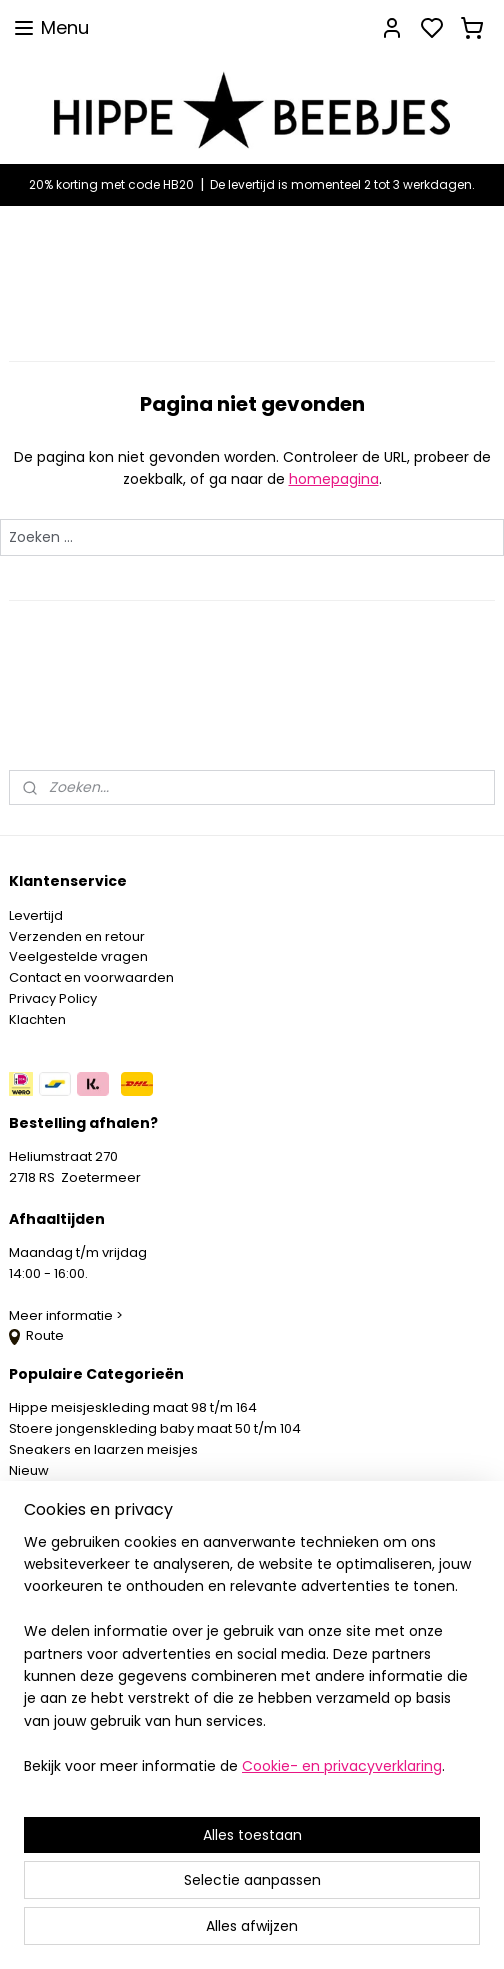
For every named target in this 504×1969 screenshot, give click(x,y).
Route (36, 1335)
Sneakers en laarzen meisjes (103, 1449)
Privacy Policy (53, 998)
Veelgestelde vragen (78, 956)
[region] (252, 1662)
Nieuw (29, 1470)
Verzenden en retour (77, 936)
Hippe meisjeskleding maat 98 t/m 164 (133, 1407)
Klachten (37, 1019)
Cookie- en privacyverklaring (342, 1766)
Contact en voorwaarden (91, 977)
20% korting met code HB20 (111, 184)
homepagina (334, 479)
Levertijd (36, 915)
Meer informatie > (67, 1315)
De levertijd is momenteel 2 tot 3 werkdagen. (342, 184)
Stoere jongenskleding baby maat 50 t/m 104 (155, 1428)
